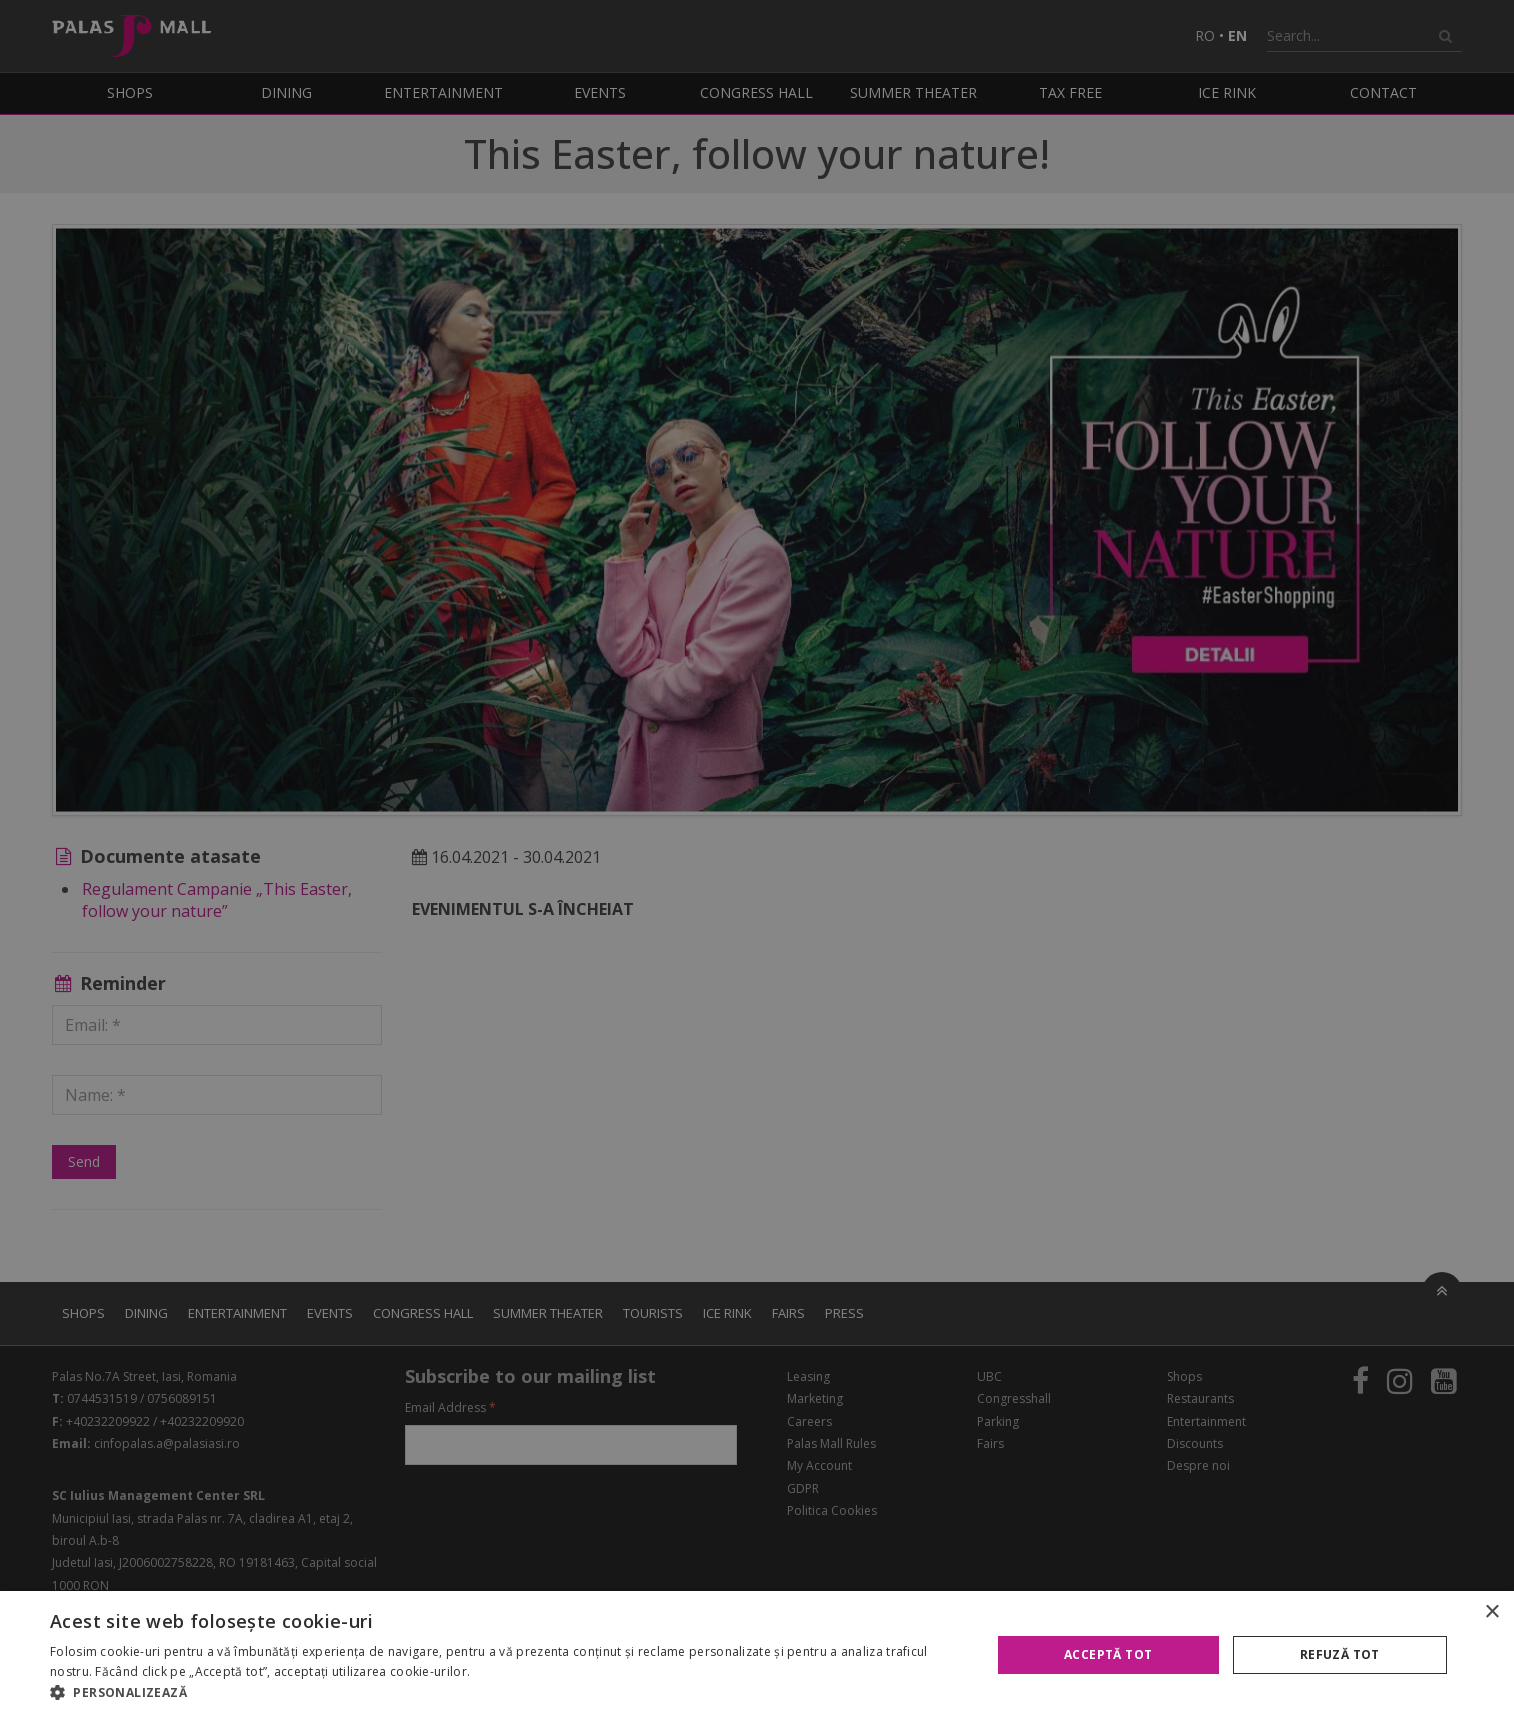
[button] (506, 1693)
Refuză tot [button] (1340, 1654)
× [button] (1491, 1612)
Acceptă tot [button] (1108, 1654)
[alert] (757, 859)
